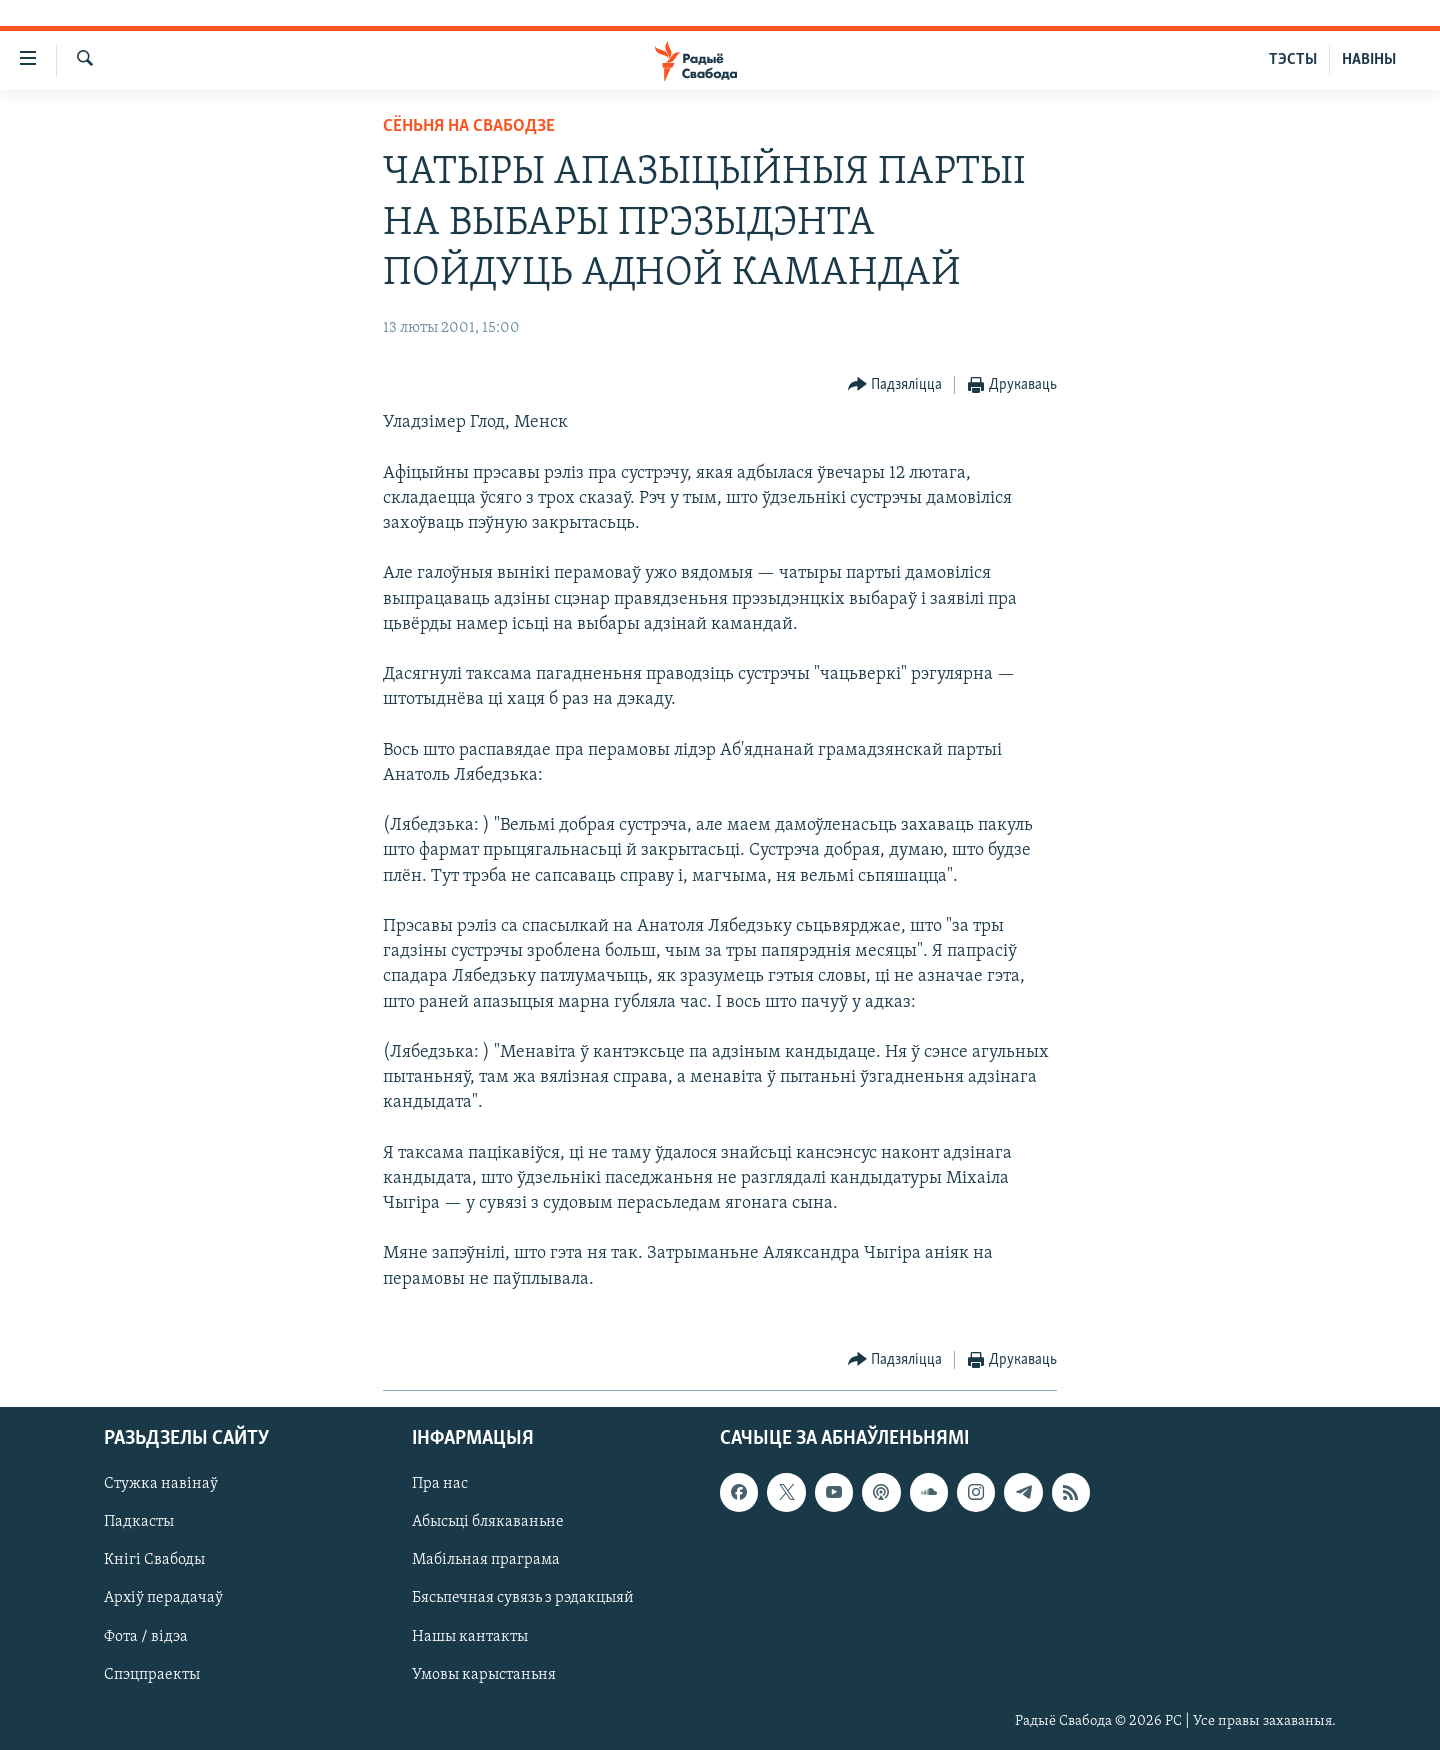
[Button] (895, 385)
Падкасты (139, 1523)
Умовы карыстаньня (484, 1675)
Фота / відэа (146, 1637)
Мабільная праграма (486, 1561)
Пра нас (440, 1484)
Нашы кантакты (470, 1637)
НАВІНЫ (1369, 60)
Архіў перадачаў (163, 1599)
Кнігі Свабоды (154, 1561)
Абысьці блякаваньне (488, 1523)
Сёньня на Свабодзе (469, 126)
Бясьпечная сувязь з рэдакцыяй (523, 1599)
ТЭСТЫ (1293, 60)
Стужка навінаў (161, 1484)
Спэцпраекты (152, 1675)
